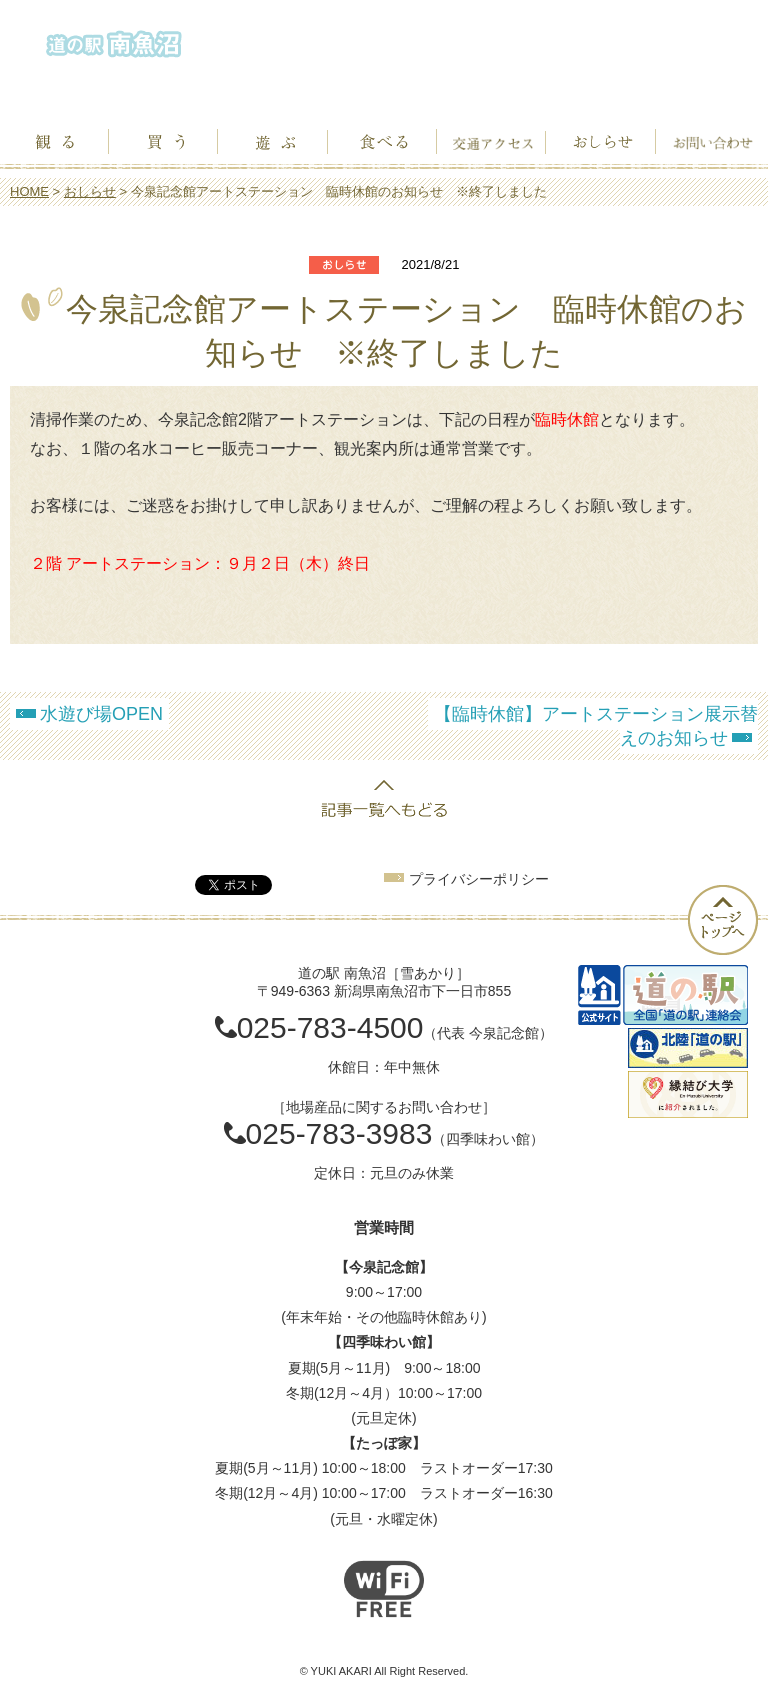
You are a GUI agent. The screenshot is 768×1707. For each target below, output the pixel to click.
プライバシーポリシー (479, 879)
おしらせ (90, 191)
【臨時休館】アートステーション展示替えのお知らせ (596, 726)
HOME (29, 191)
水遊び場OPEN (101, 714)
